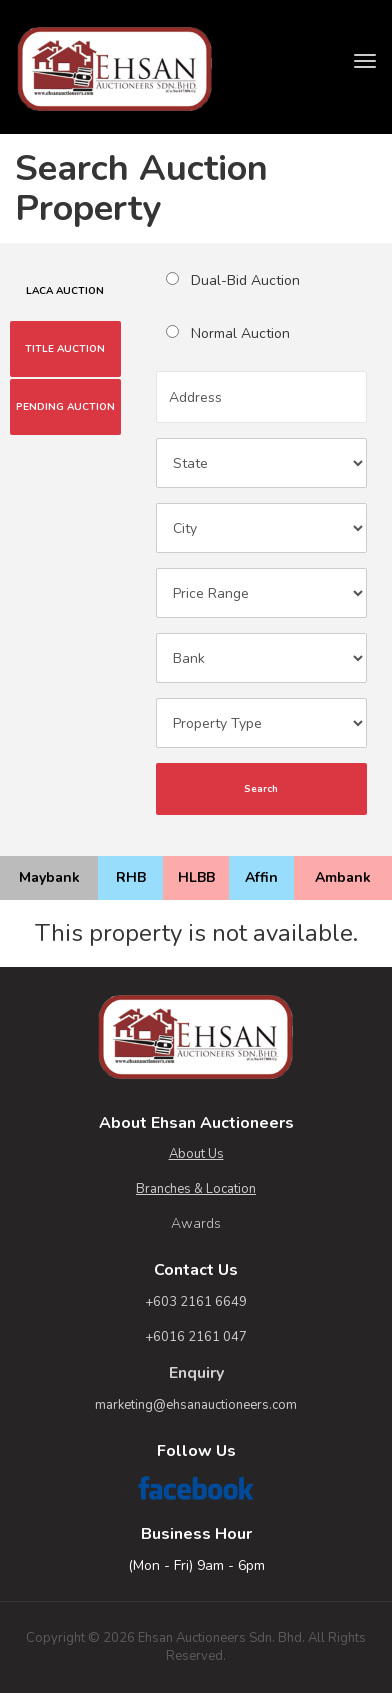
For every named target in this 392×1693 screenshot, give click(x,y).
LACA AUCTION (65, 291)
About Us (196, 1154)
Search (261, 789)
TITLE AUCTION (65, 349)
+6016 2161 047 (196, 1337)
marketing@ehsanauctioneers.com (196, 1405)
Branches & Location (196, 1189)
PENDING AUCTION (65, 407)
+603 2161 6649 (196, 1302)
